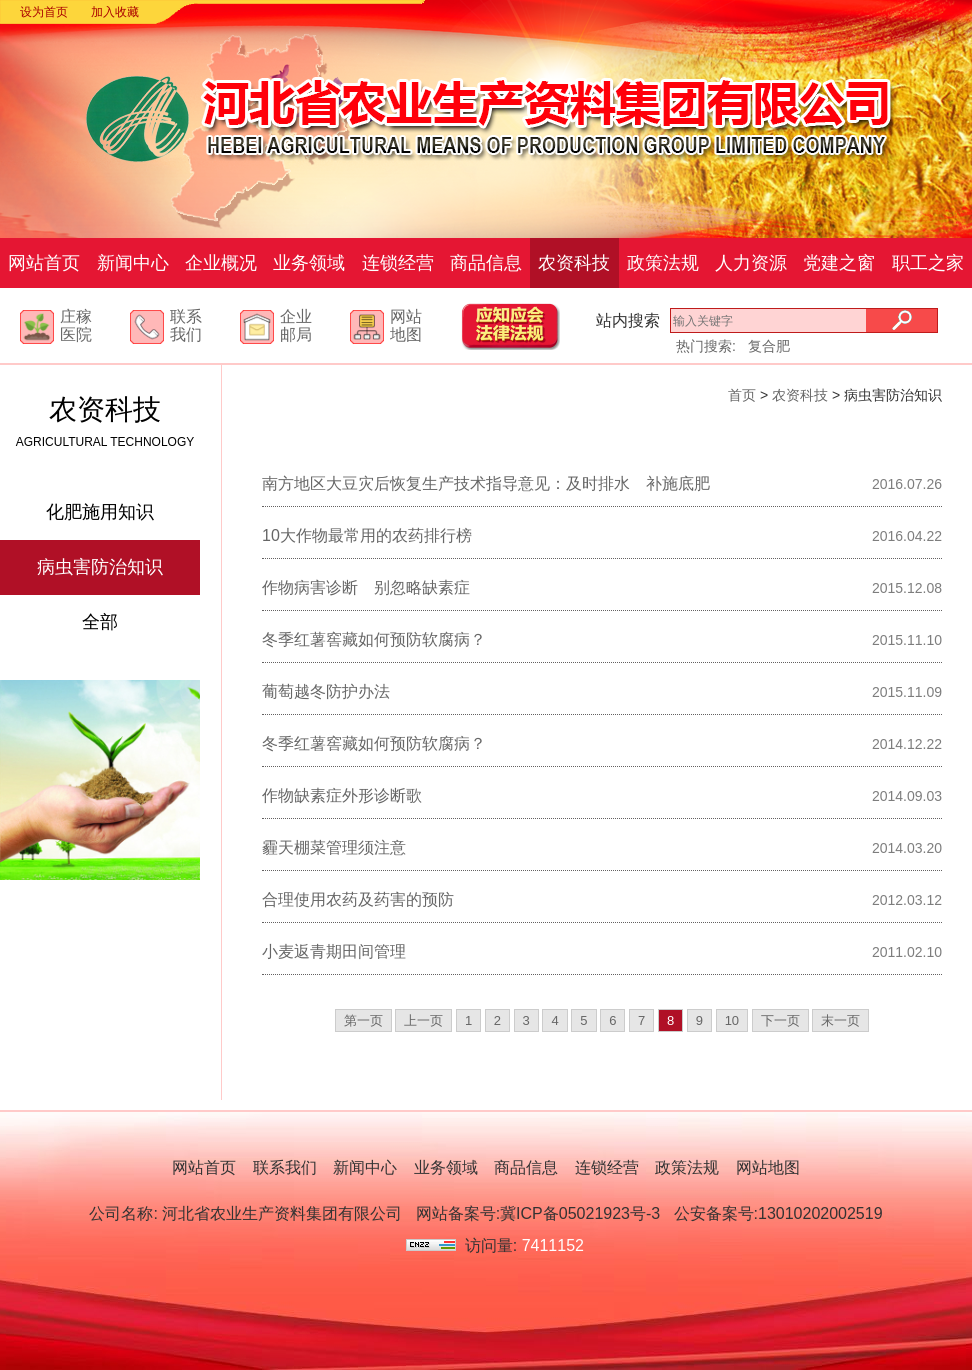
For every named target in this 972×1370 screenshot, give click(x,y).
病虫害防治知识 (100, 567)
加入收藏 (115, 12)
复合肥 (769, 346)
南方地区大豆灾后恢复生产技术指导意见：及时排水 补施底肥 (486, 483)
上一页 (423, 1020)
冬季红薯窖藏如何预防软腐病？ (374, 639)
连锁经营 (398, 263)
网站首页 (44, 263)
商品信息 (486, 263)
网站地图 (406, 325)
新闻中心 (133, 263)
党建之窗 (839, 263)
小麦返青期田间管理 (334, 951)
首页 (742, 395)
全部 (100, 622)
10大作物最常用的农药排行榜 (367, 535)
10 (732, 1020)
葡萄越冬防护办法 (326, 691)
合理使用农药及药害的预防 (358, 899)
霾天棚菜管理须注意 (334, 847)
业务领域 (309, 263)
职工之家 (928, 263)
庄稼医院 (76, 325)
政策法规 (663, 263)
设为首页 (44, 12)
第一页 (363, 1020)
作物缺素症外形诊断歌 (342, 795)
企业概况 (221, 263)
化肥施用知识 (100, 512)
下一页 (780, 1020)
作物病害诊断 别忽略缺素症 (366, 587)
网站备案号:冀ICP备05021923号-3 (538, 1213)
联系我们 (186, 325)
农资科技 (574, 263)
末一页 (840, 1020)
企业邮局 (296, 325)
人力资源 (751, 263)
